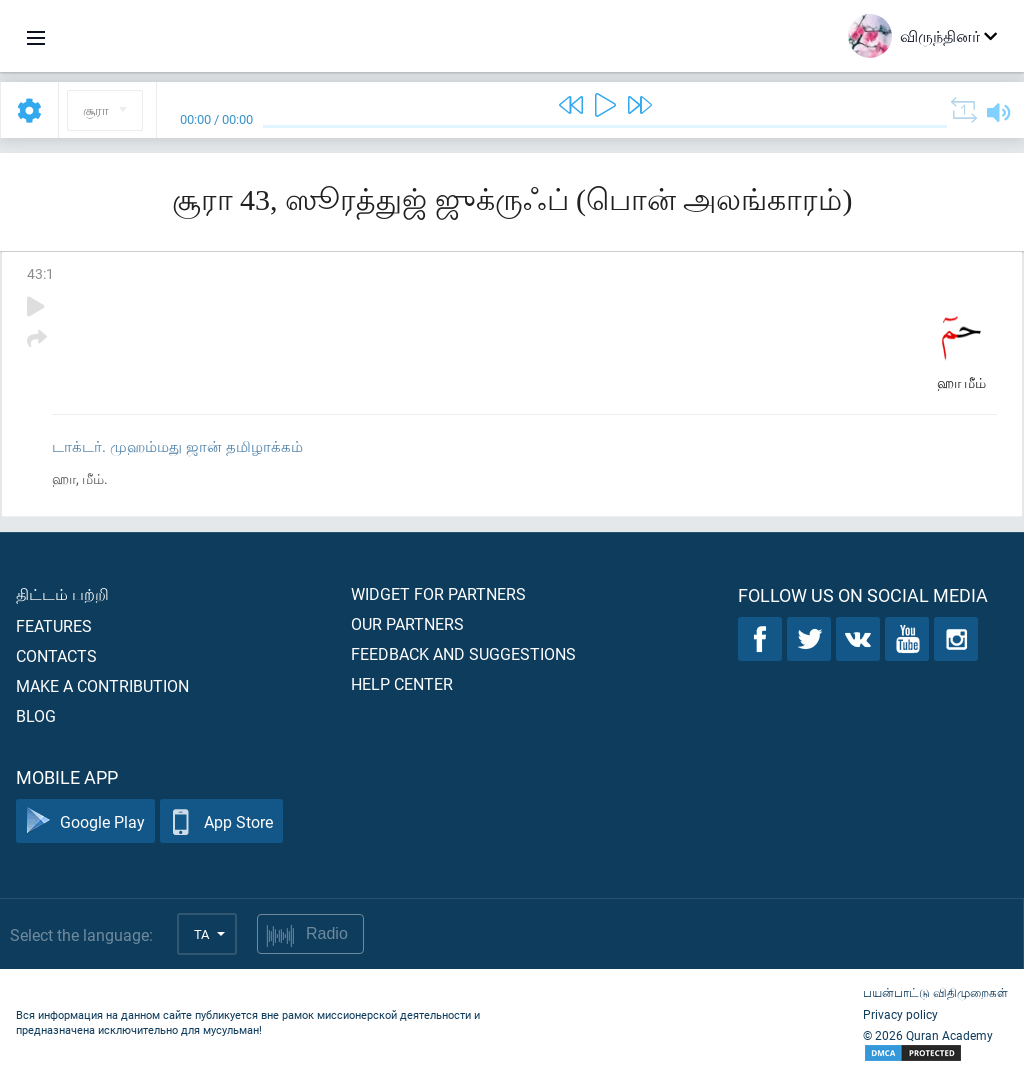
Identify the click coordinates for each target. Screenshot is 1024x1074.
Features (54, 625)
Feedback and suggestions (463, 653)
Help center (402, 683)
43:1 (40, 273)
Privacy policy (900, 1014)
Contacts (56, 655)
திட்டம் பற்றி (62, 593)
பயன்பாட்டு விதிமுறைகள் (935, 992)
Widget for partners (438, 593)
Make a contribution (102, 685)
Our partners (407, 623)
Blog (36, 715)
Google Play (85, 821)
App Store (221, 821)
